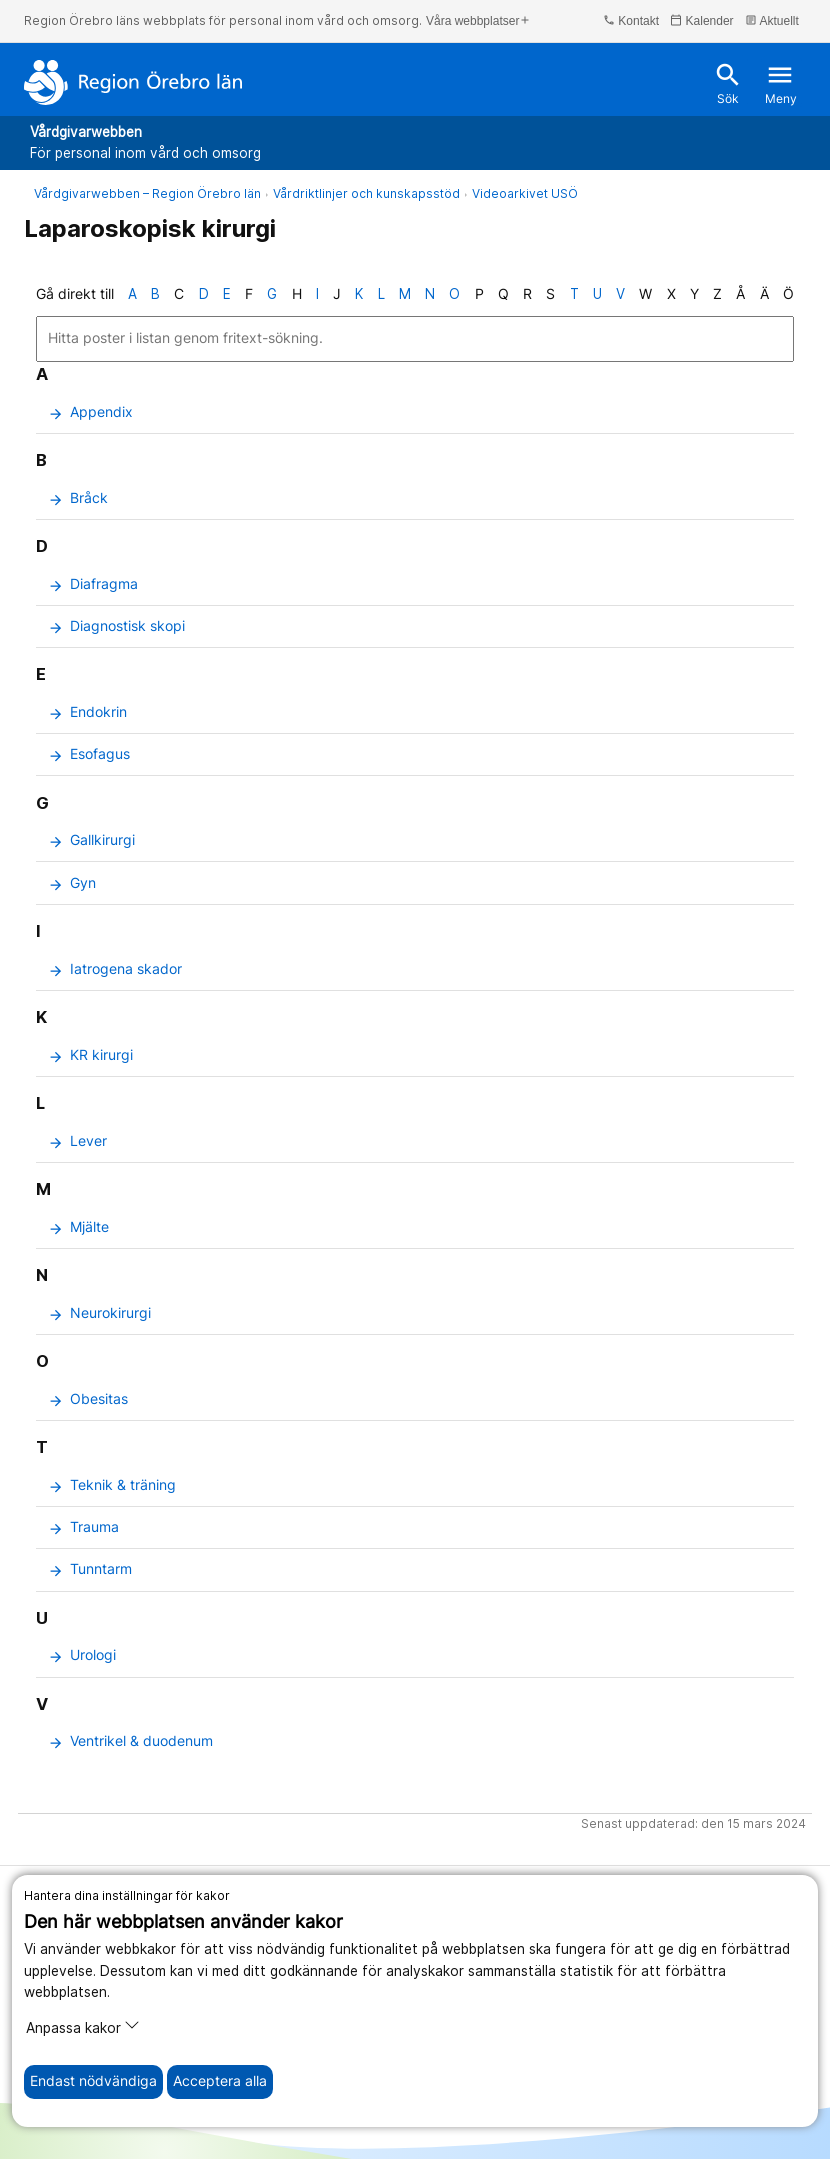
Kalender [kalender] (701, 20)
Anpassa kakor (83, 2026)
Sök (728, 83)
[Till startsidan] (133, 82)
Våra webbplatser (478, 20)
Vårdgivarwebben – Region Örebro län (147, 193)
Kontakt (631, 20)
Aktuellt (772, 20)
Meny (781, 83)
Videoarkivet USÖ (525, 193)
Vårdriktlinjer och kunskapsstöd (366, 193)
